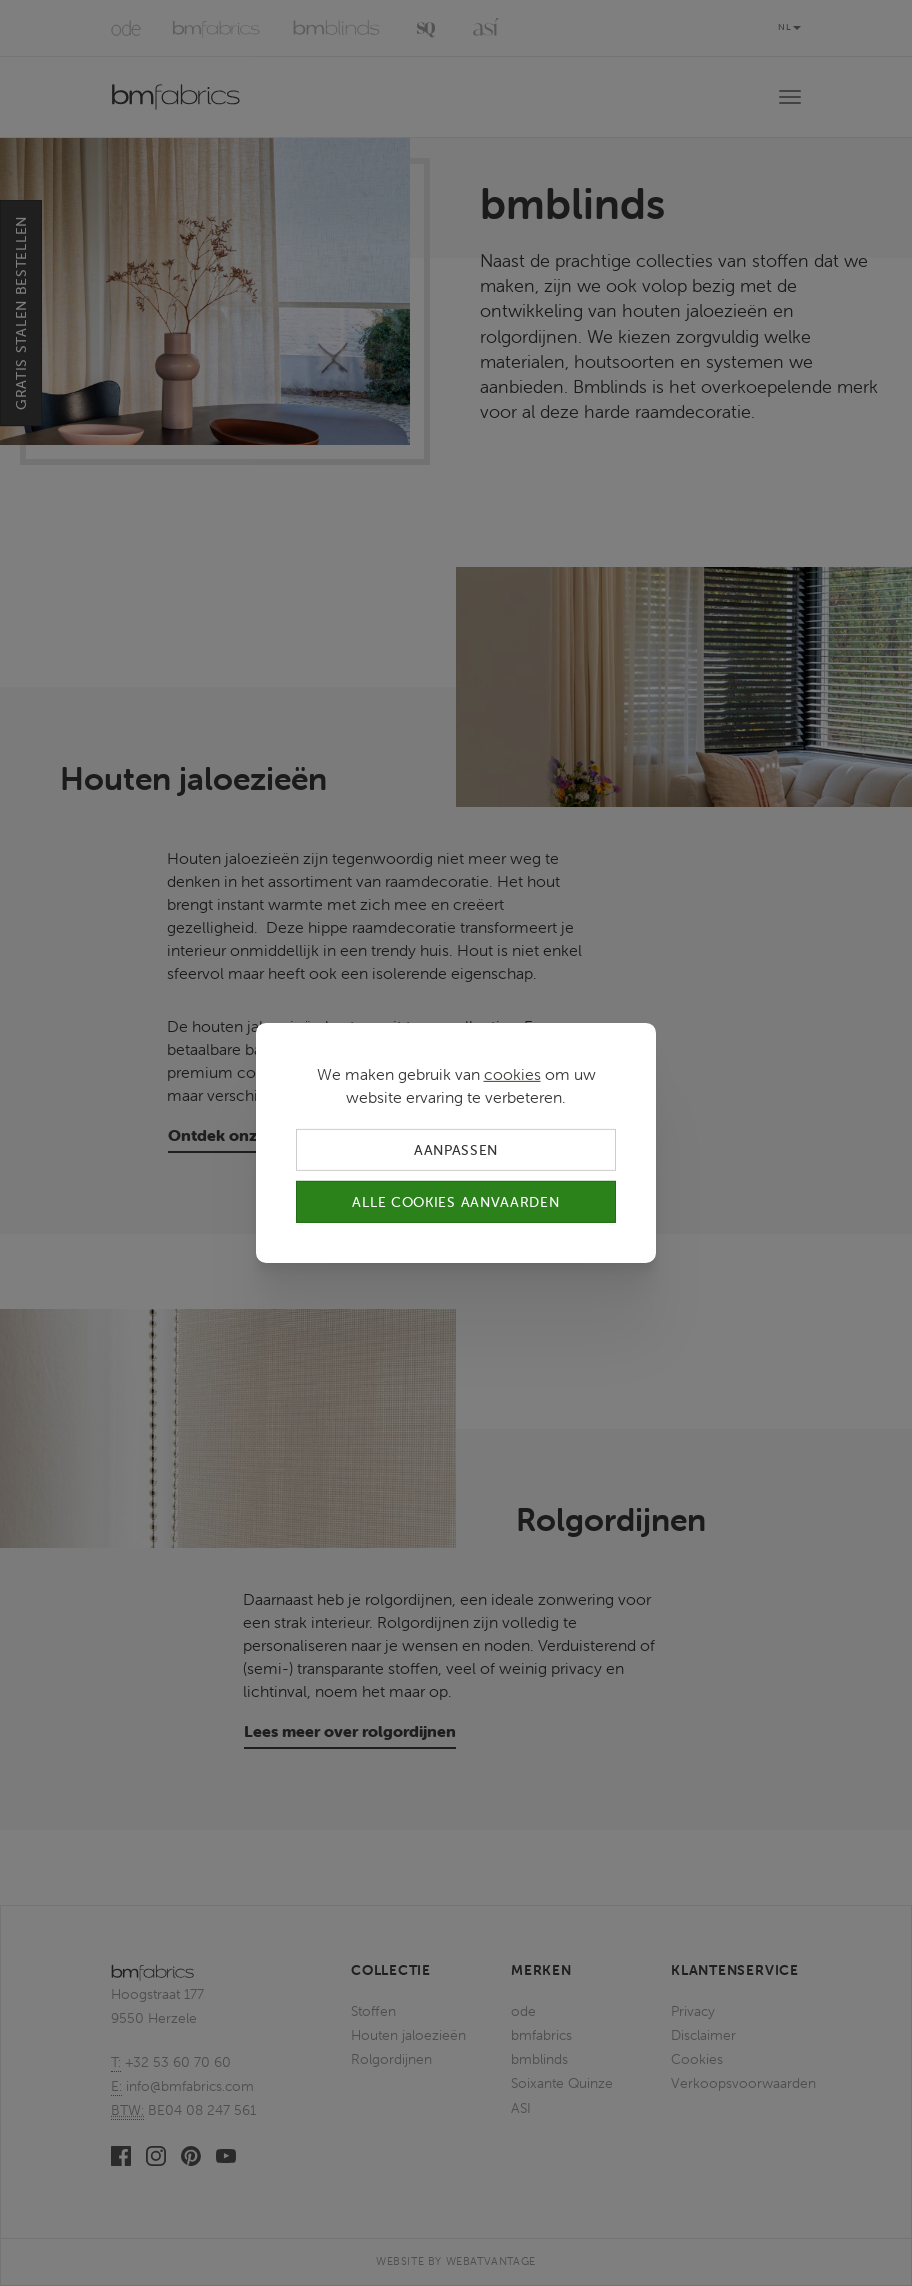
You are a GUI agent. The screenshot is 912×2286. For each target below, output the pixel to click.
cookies (512, 1074)
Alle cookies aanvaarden (455, 1202)
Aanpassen (456, 1150)
